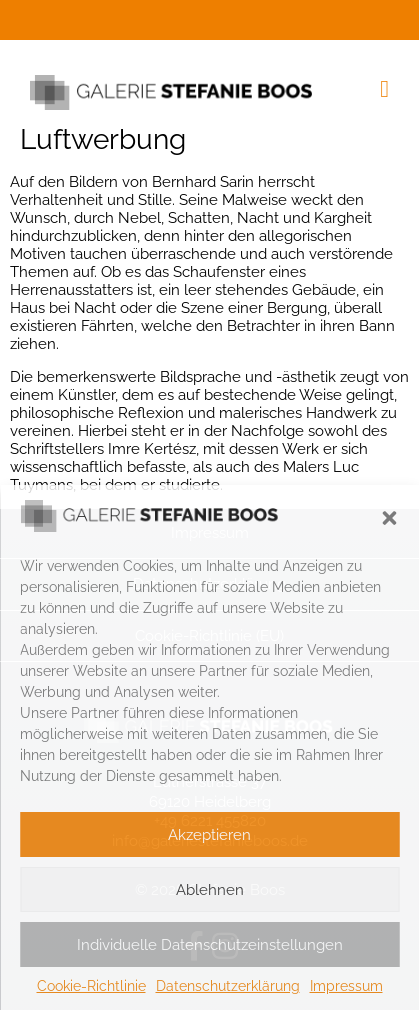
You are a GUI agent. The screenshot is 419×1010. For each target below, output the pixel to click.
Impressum (346, 986)
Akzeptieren (209, 835)
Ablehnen (210, 890)
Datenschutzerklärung (228, 986)
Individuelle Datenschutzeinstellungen (210, 945)
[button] (389, 518)
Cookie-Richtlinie (91, 986)
